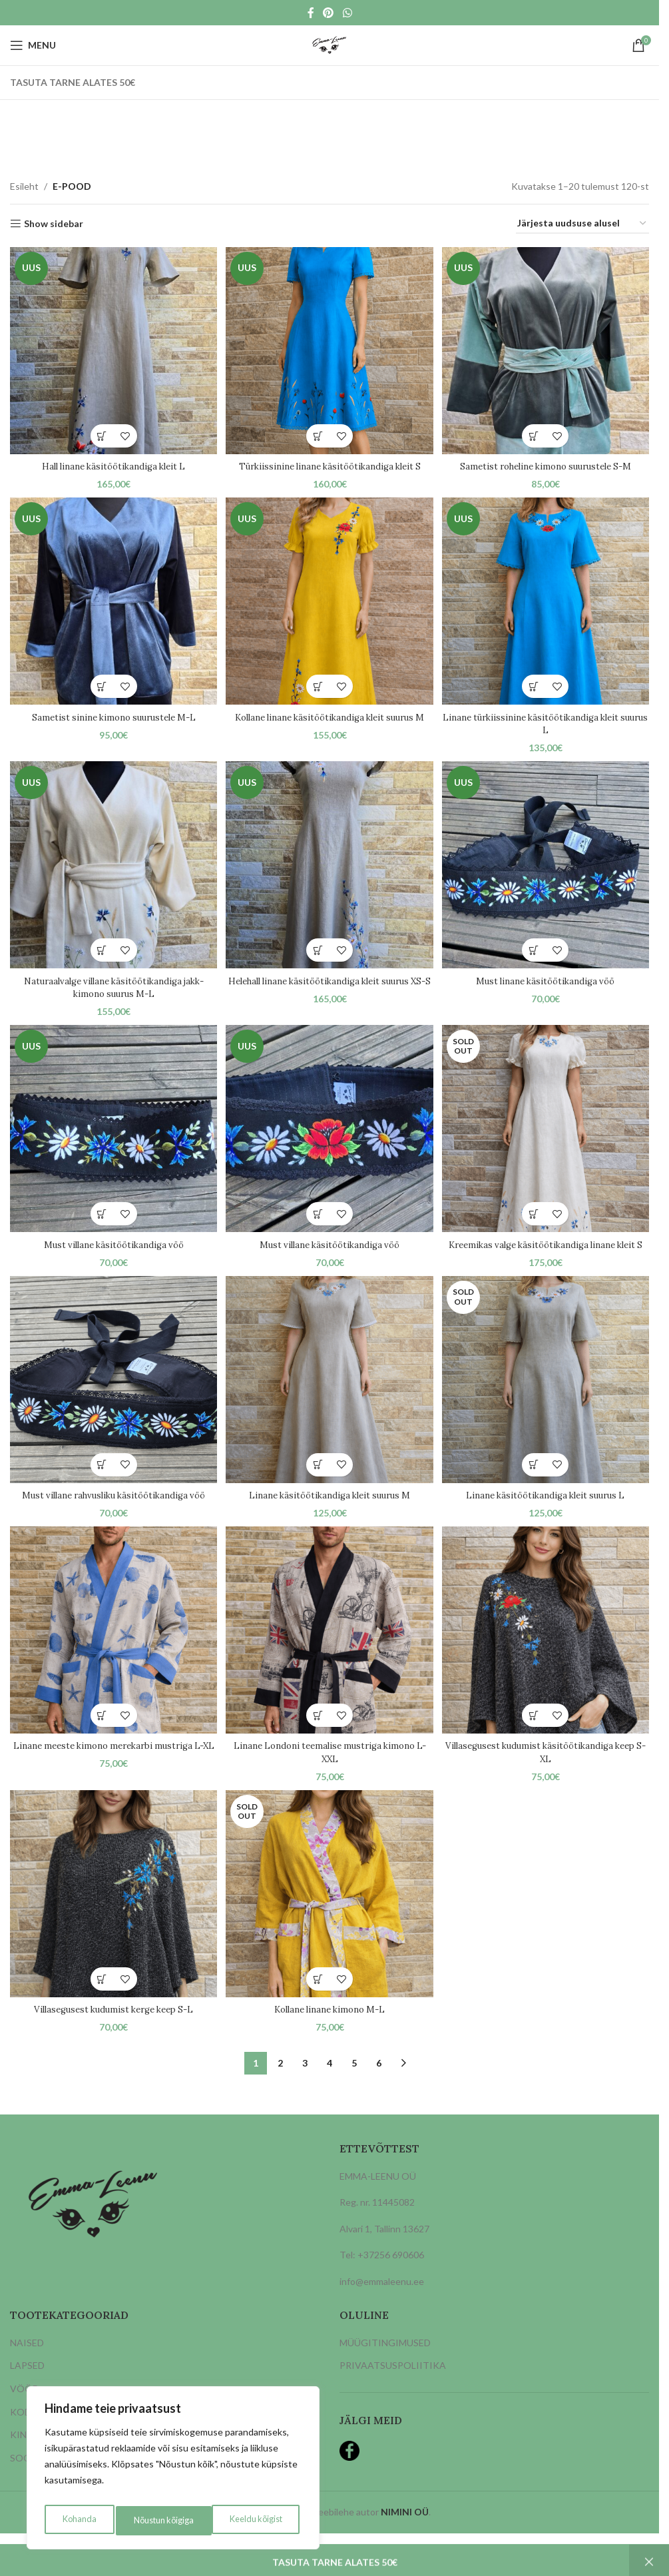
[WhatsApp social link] (347, 13)
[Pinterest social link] (328, 13)
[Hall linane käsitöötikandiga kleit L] (112, 349)
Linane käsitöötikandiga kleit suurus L (547, 1511)
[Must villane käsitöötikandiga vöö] (112, 1132)
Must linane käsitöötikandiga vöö (546, 981)
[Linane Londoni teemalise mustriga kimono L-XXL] (330, 1649)
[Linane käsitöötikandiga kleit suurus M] (330, 1397)
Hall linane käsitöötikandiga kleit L (112, 464)
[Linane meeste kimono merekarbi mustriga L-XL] (112, 1649)
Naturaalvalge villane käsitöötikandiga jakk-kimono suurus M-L (112, 987)
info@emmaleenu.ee (381, 2300)
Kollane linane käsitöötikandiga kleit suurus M (329, 722)
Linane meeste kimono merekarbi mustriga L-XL (112, 1770)
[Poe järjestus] (582, 224)
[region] (173, 2471)
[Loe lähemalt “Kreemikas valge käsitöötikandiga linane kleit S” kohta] (535, 1215)
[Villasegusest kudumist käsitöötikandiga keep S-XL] (547, 1649)
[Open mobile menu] (33, 45)
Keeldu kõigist (158, 2520)
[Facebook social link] (311, 13)
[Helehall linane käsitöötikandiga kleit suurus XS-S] (330, 867)
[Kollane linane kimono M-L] (330, 1914)
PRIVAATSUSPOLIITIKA (392, 2384)
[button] (100, 432)
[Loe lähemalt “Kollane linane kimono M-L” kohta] (318, 1998)
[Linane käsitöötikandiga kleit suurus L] (547, 1397)
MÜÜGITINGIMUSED (385, 2362)
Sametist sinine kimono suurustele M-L (112, 715)
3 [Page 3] (305, 2082)
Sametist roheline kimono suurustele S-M (547, 464)
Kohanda (76, 2520)
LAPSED (27, 2384)
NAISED (27, 2362)
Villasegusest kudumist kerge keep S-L (112, 2029)
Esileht (24, 186)
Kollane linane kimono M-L (329, 2029)
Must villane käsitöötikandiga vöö (111, 1246)
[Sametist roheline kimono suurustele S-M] (547, 349)
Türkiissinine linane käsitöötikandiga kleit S (329, 464)
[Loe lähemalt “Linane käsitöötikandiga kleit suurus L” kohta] (535, 1480)
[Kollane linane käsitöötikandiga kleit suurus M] (330, 601)
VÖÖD (24, 2408)
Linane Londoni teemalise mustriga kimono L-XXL (329, 1770)
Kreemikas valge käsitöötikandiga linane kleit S (547, 1252)
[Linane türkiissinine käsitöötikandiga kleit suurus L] (547, 601)
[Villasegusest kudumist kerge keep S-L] (112, 1914)
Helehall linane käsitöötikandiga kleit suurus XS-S (329, 987)
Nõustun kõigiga (254, 2520)
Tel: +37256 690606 (381, 2274)
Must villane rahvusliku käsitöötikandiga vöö (112, 1511)
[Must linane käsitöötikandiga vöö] (547, 867)
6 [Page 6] (378, 2082)
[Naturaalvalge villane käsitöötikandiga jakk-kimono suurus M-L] (112, 867)
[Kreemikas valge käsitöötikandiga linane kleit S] (547, 1132)
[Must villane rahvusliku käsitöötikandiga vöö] (112, 1397)
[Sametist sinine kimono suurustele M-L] (112, 601)
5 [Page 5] (354, 2082)
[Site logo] (329, 44)
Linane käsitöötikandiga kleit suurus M (329, 1511)
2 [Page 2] (280, 2082)
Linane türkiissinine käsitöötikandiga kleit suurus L (547, 722)
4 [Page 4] (329, 2082)
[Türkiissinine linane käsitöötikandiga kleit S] (330, 349)
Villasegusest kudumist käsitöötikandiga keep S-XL (546, 1770)
